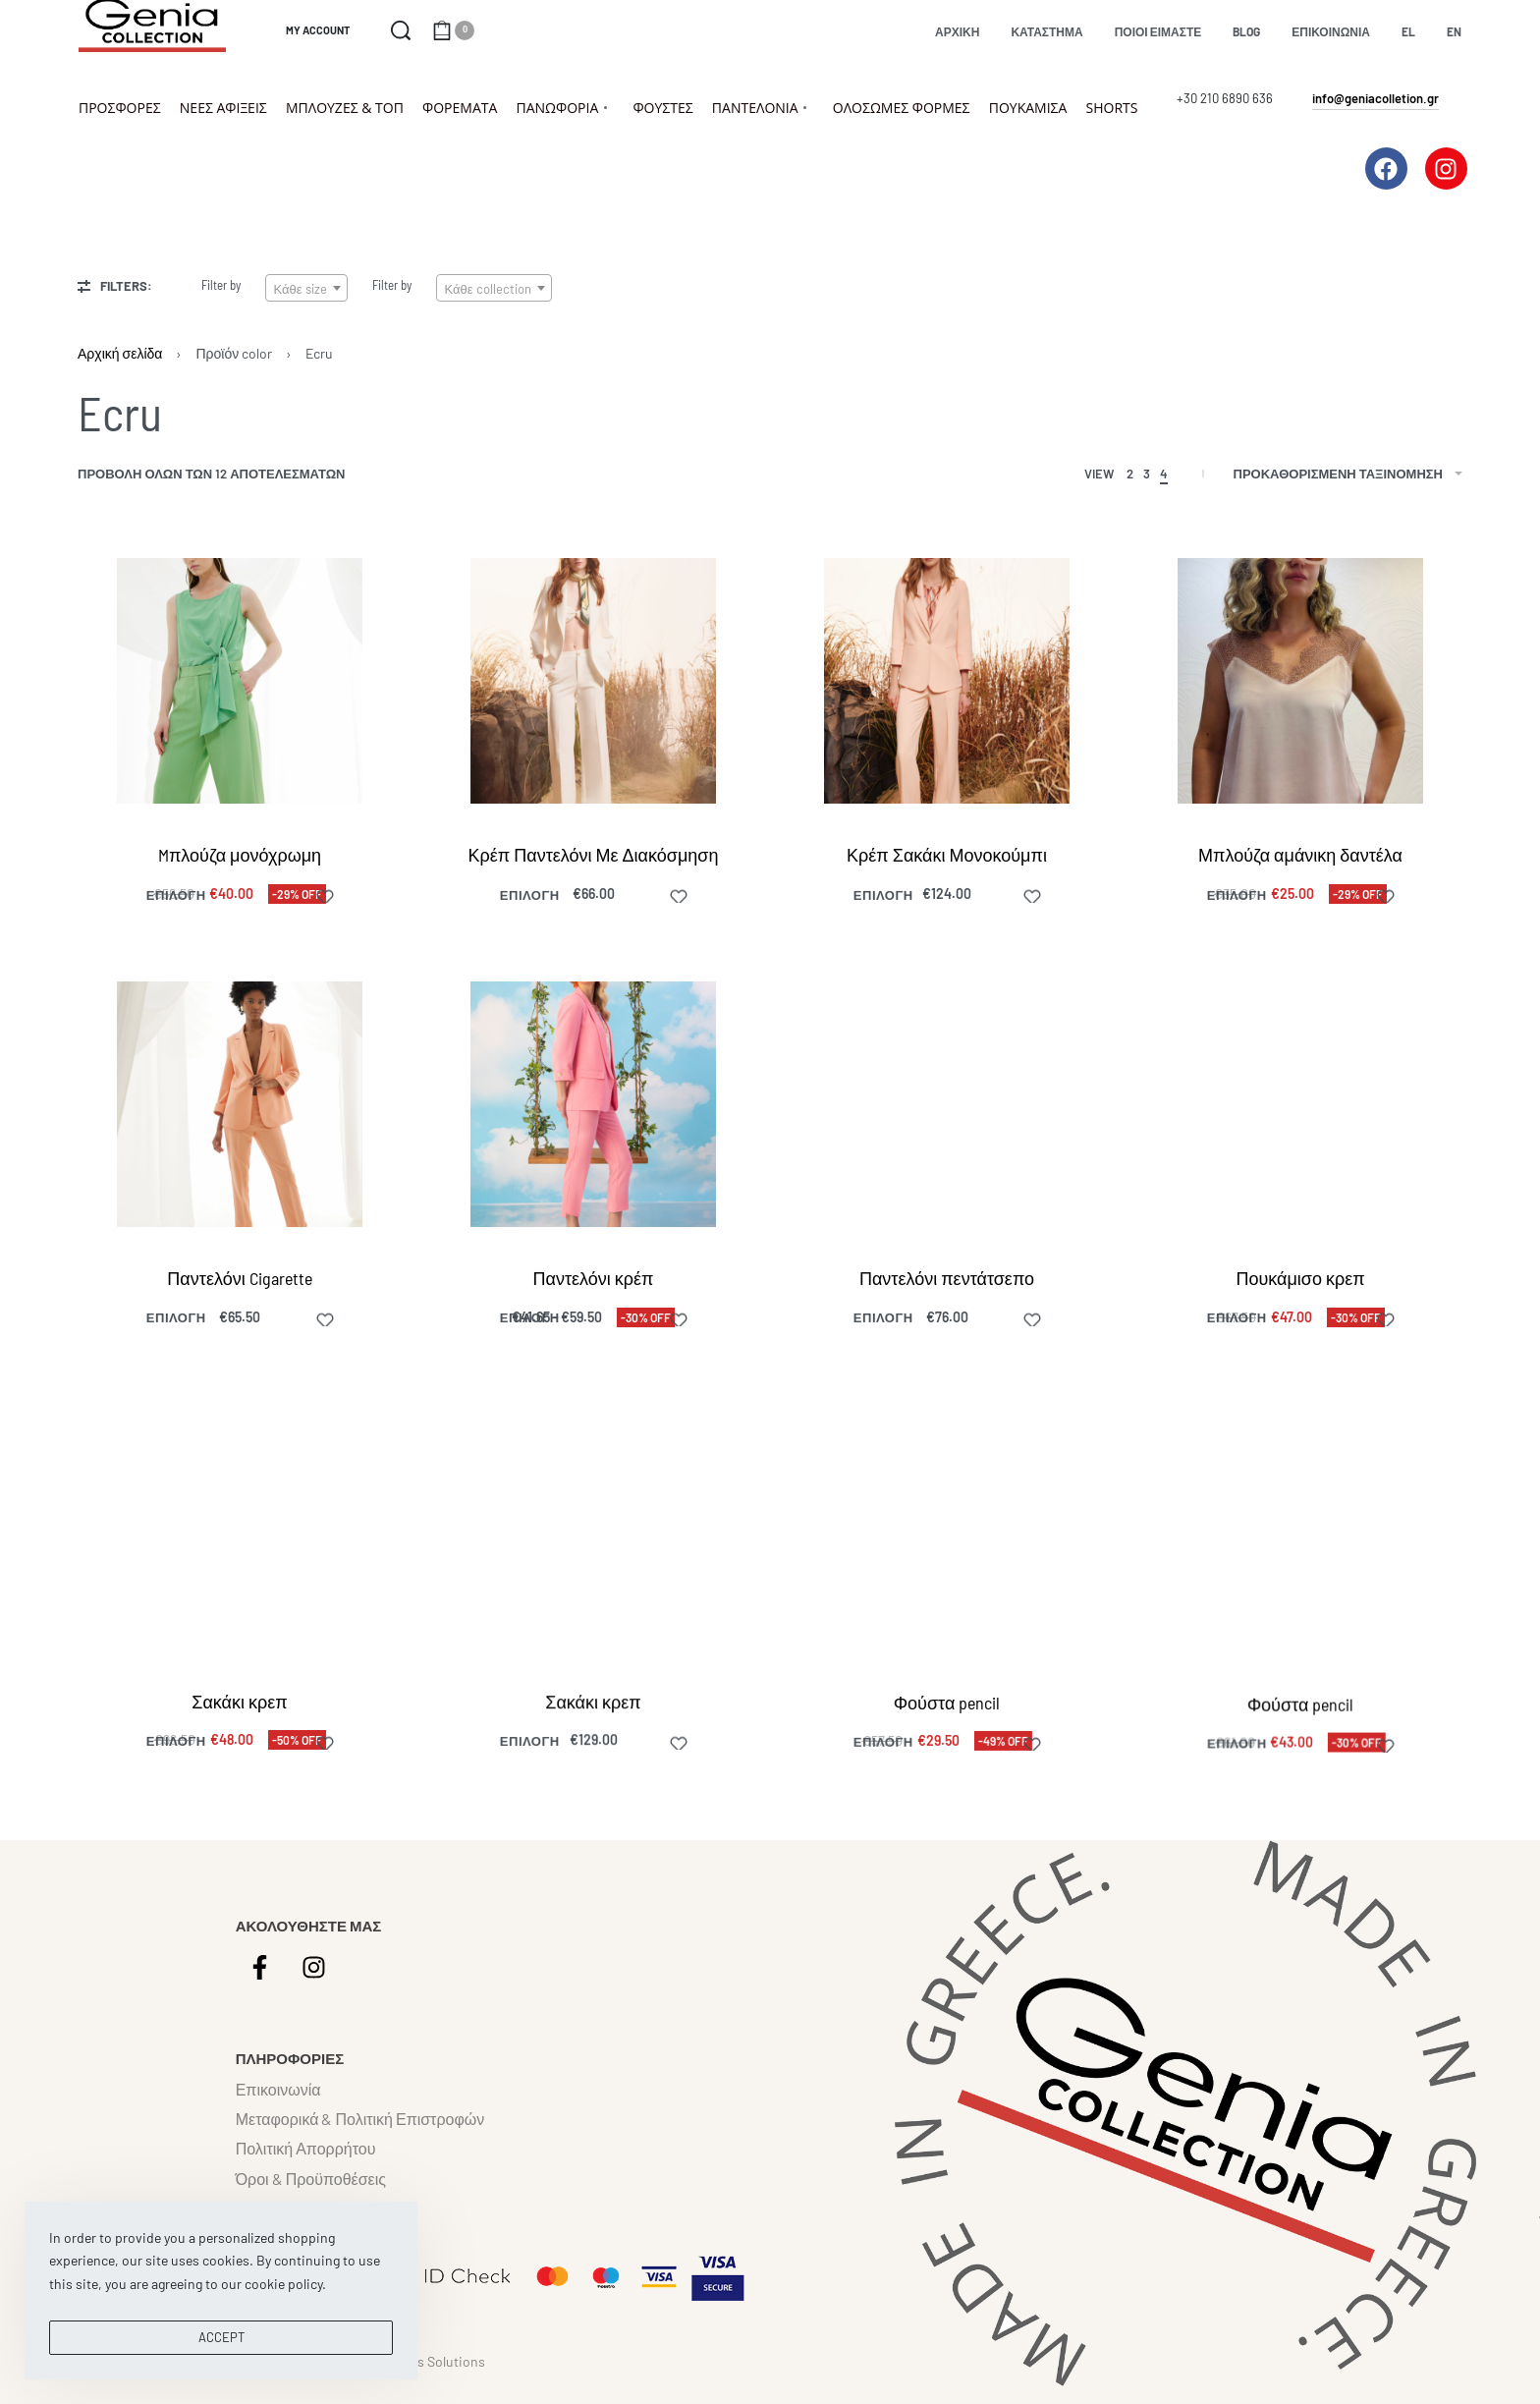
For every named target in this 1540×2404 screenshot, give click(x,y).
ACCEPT (221, 2337)
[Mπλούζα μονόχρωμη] (239, 681)
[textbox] (306, 289)
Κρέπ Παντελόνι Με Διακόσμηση (593, 855)
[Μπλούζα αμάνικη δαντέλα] (1300, 681)
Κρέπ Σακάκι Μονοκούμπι (947, 855)
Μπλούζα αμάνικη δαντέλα (1300, 855)
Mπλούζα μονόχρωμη (239, 855)
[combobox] (306, 288)
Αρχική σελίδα (120, 353)
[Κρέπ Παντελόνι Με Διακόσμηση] (593, 681)
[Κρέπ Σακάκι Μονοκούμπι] (947, 681)
